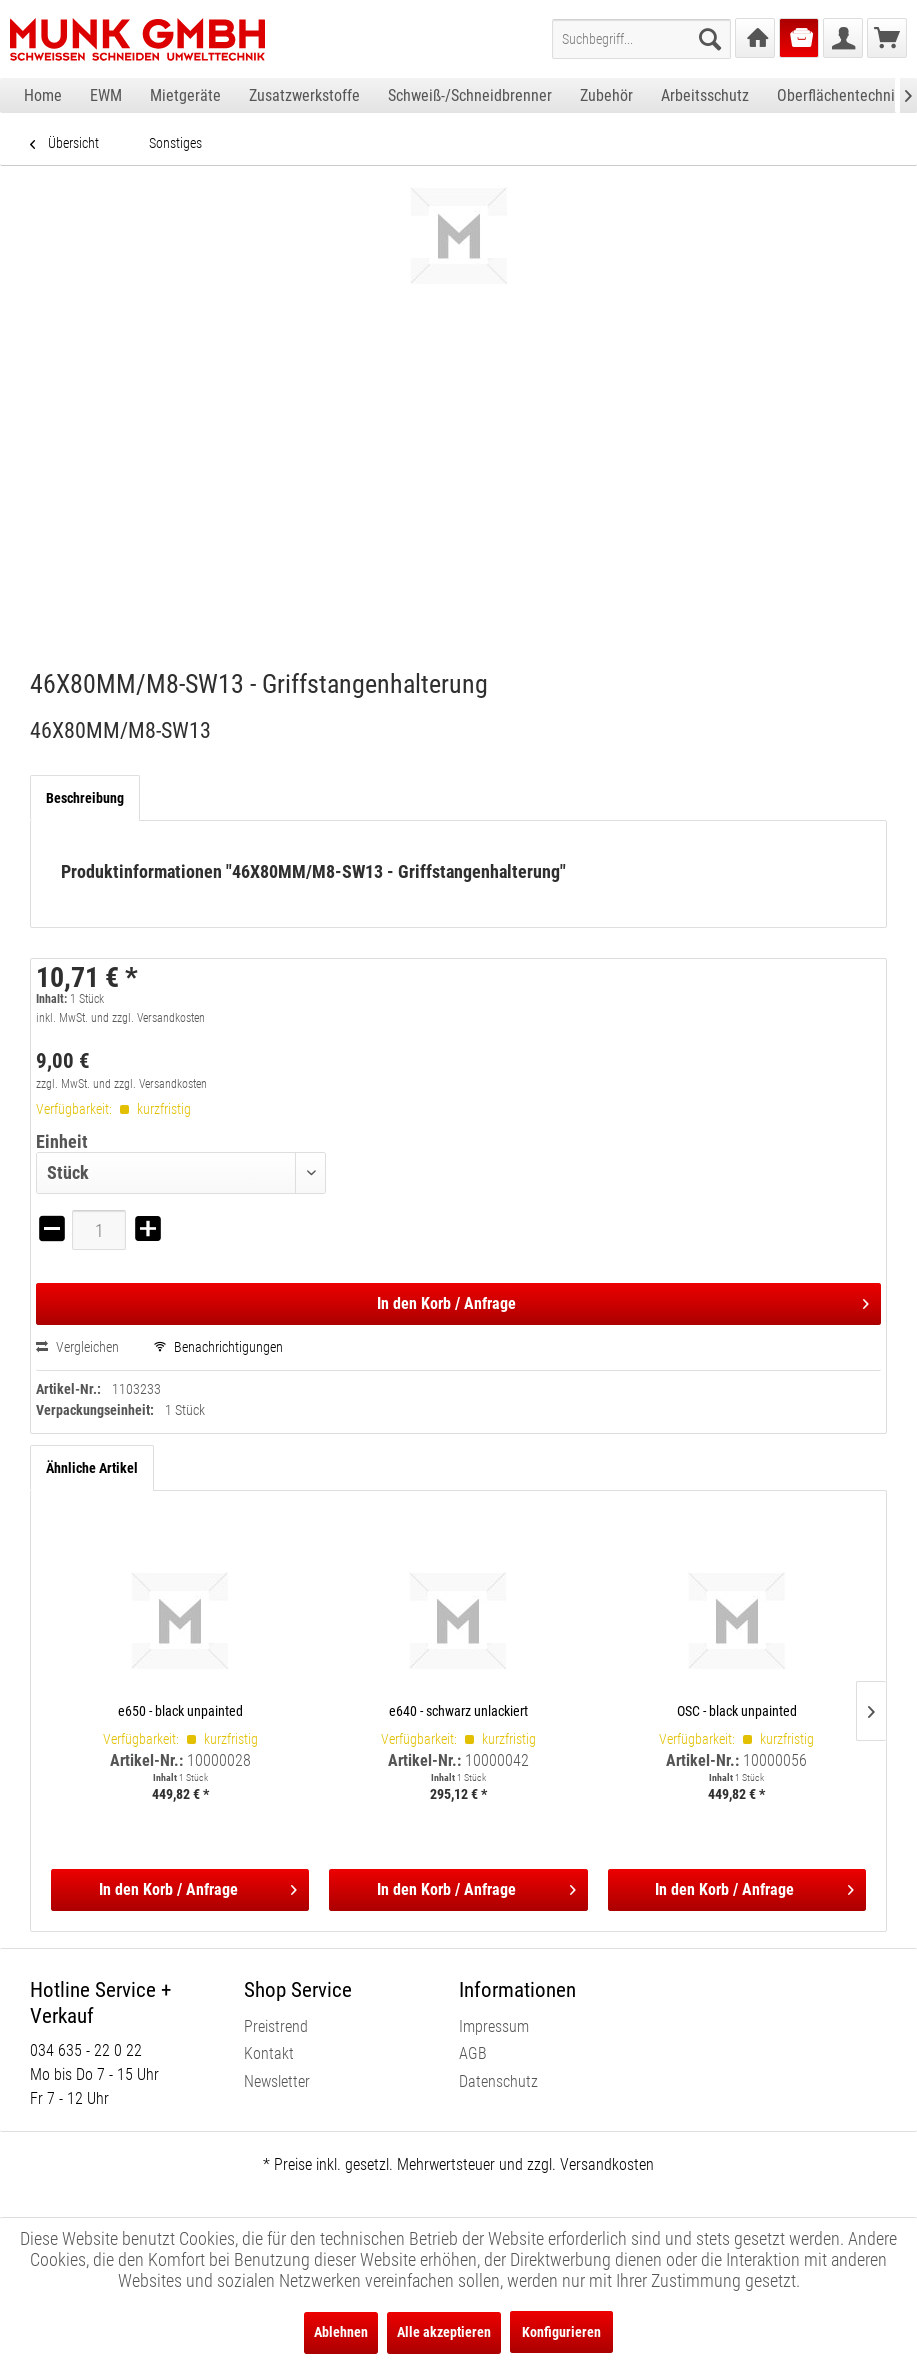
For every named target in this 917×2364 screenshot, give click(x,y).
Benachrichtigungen (218, 1347)
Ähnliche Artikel (92, 1468)
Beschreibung (85, 798)
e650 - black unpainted (180, 1711)
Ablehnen (341, 2332)
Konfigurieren (561, 2332)
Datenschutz (498, 2081)
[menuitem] (641, 39)
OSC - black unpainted (737, 1711)
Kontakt (269, 2053)
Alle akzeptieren (444, 2332)
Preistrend (276, 2026)
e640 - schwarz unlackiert (458, 1711)
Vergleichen (77, 1347)
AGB (473, 2053)
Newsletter (277, 2081)
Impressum (494, 2026)
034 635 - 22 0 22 (86, 2050)
